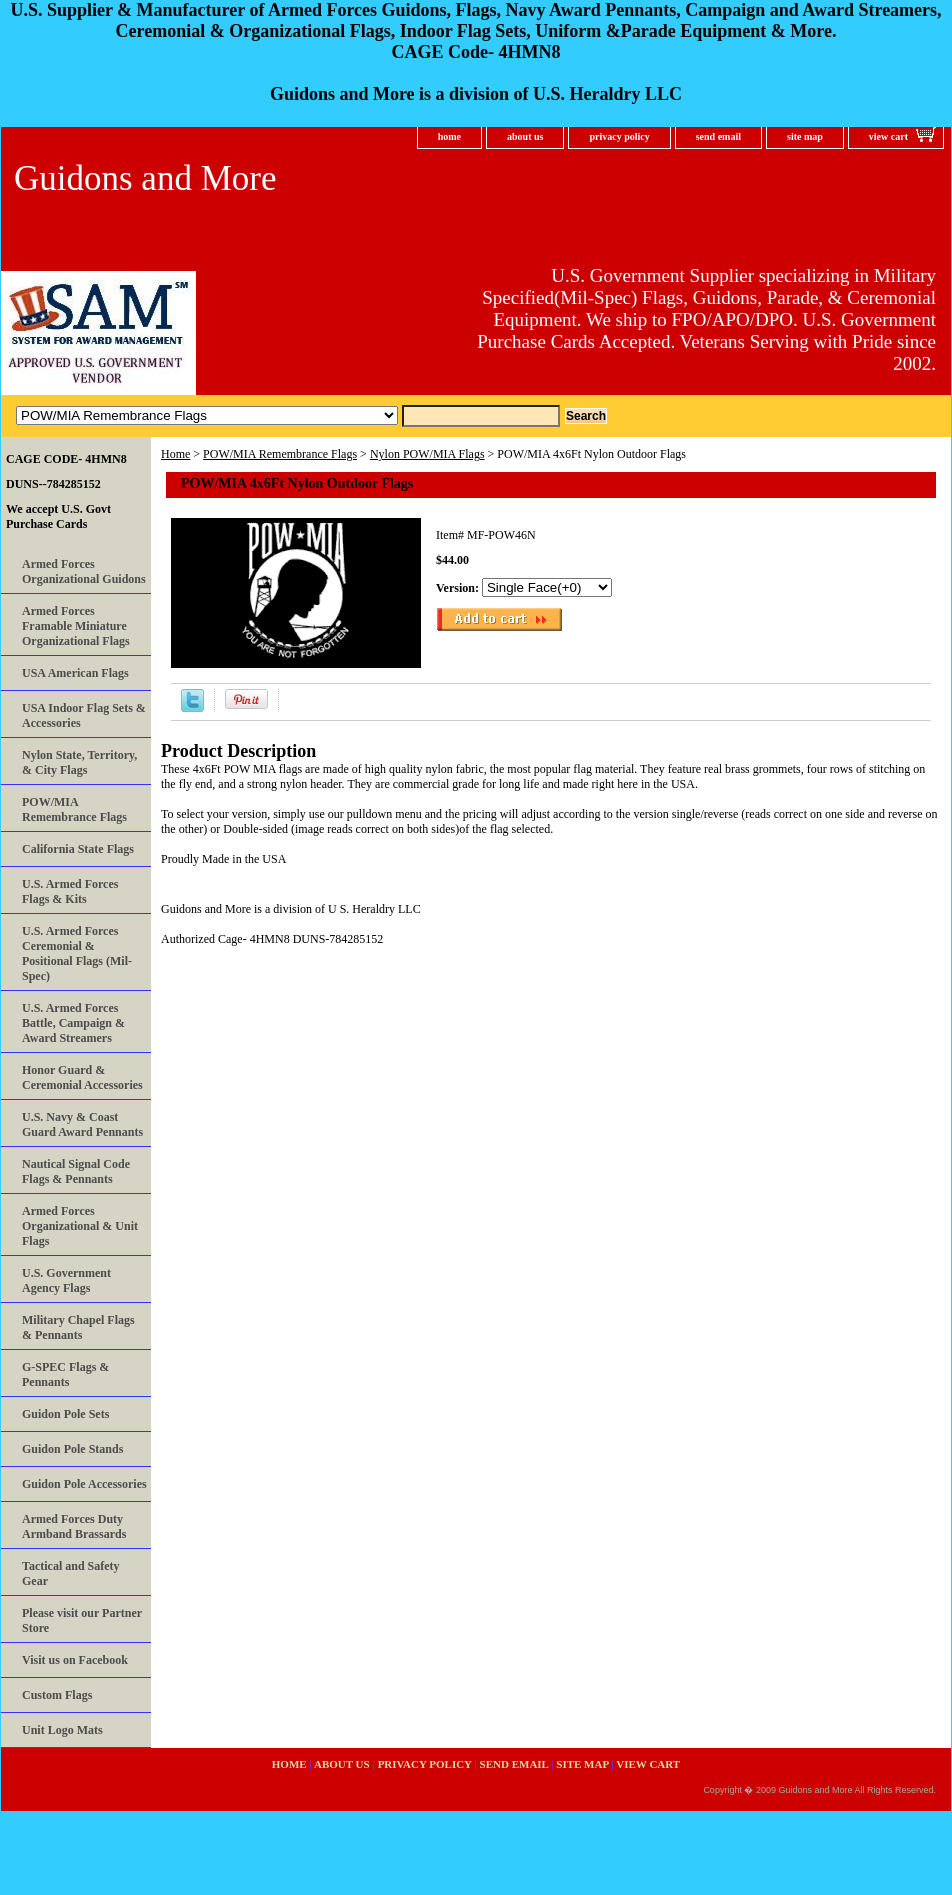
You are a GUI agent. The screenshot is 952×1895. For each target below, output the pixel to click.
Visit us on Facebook (75, 1660)
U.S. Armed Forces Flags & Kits (70, 891)
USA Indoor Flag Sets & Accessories (84, 715)
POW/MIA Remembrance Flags (280, 454)
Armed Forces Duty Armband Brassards (74, 1526)
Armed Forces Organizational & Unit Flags (80, 1226)
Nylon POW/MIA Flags (427, 454)
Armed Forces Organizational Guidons (84, 571)
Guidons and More (145, 178)
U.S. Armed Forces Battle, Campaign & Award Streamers (73, 1023)
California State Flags (78, 849)
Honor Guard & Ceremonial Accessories (82, 1077)
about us (525, 136)
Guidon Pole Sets (65, 1414)
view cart (888, 136)
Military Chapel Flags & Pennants (78, 1327)
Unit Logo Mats (62, 1730)
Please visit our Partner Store (82, 1620)
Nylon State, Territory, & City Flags (79, 762)
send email (718, 136)
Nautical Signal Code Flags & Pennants (76, 1171)
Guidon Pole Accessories (84, 1484)
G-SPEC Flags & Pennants (65, 1374)
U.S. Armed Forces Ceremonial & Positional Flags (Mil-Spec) (77, 953)
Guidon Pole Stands (72, 1449)
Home (175, 454)
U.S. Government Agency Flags (66, 1280)
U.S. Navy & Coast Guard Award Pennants (82, 1124)
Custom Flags (57, 1695)
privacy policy (619, 136)
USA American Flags (75, 673)
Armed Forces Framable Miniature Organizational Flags (76, 626)
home (449, 136)
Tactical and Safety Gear (71, 1573)
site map (805, 136)
